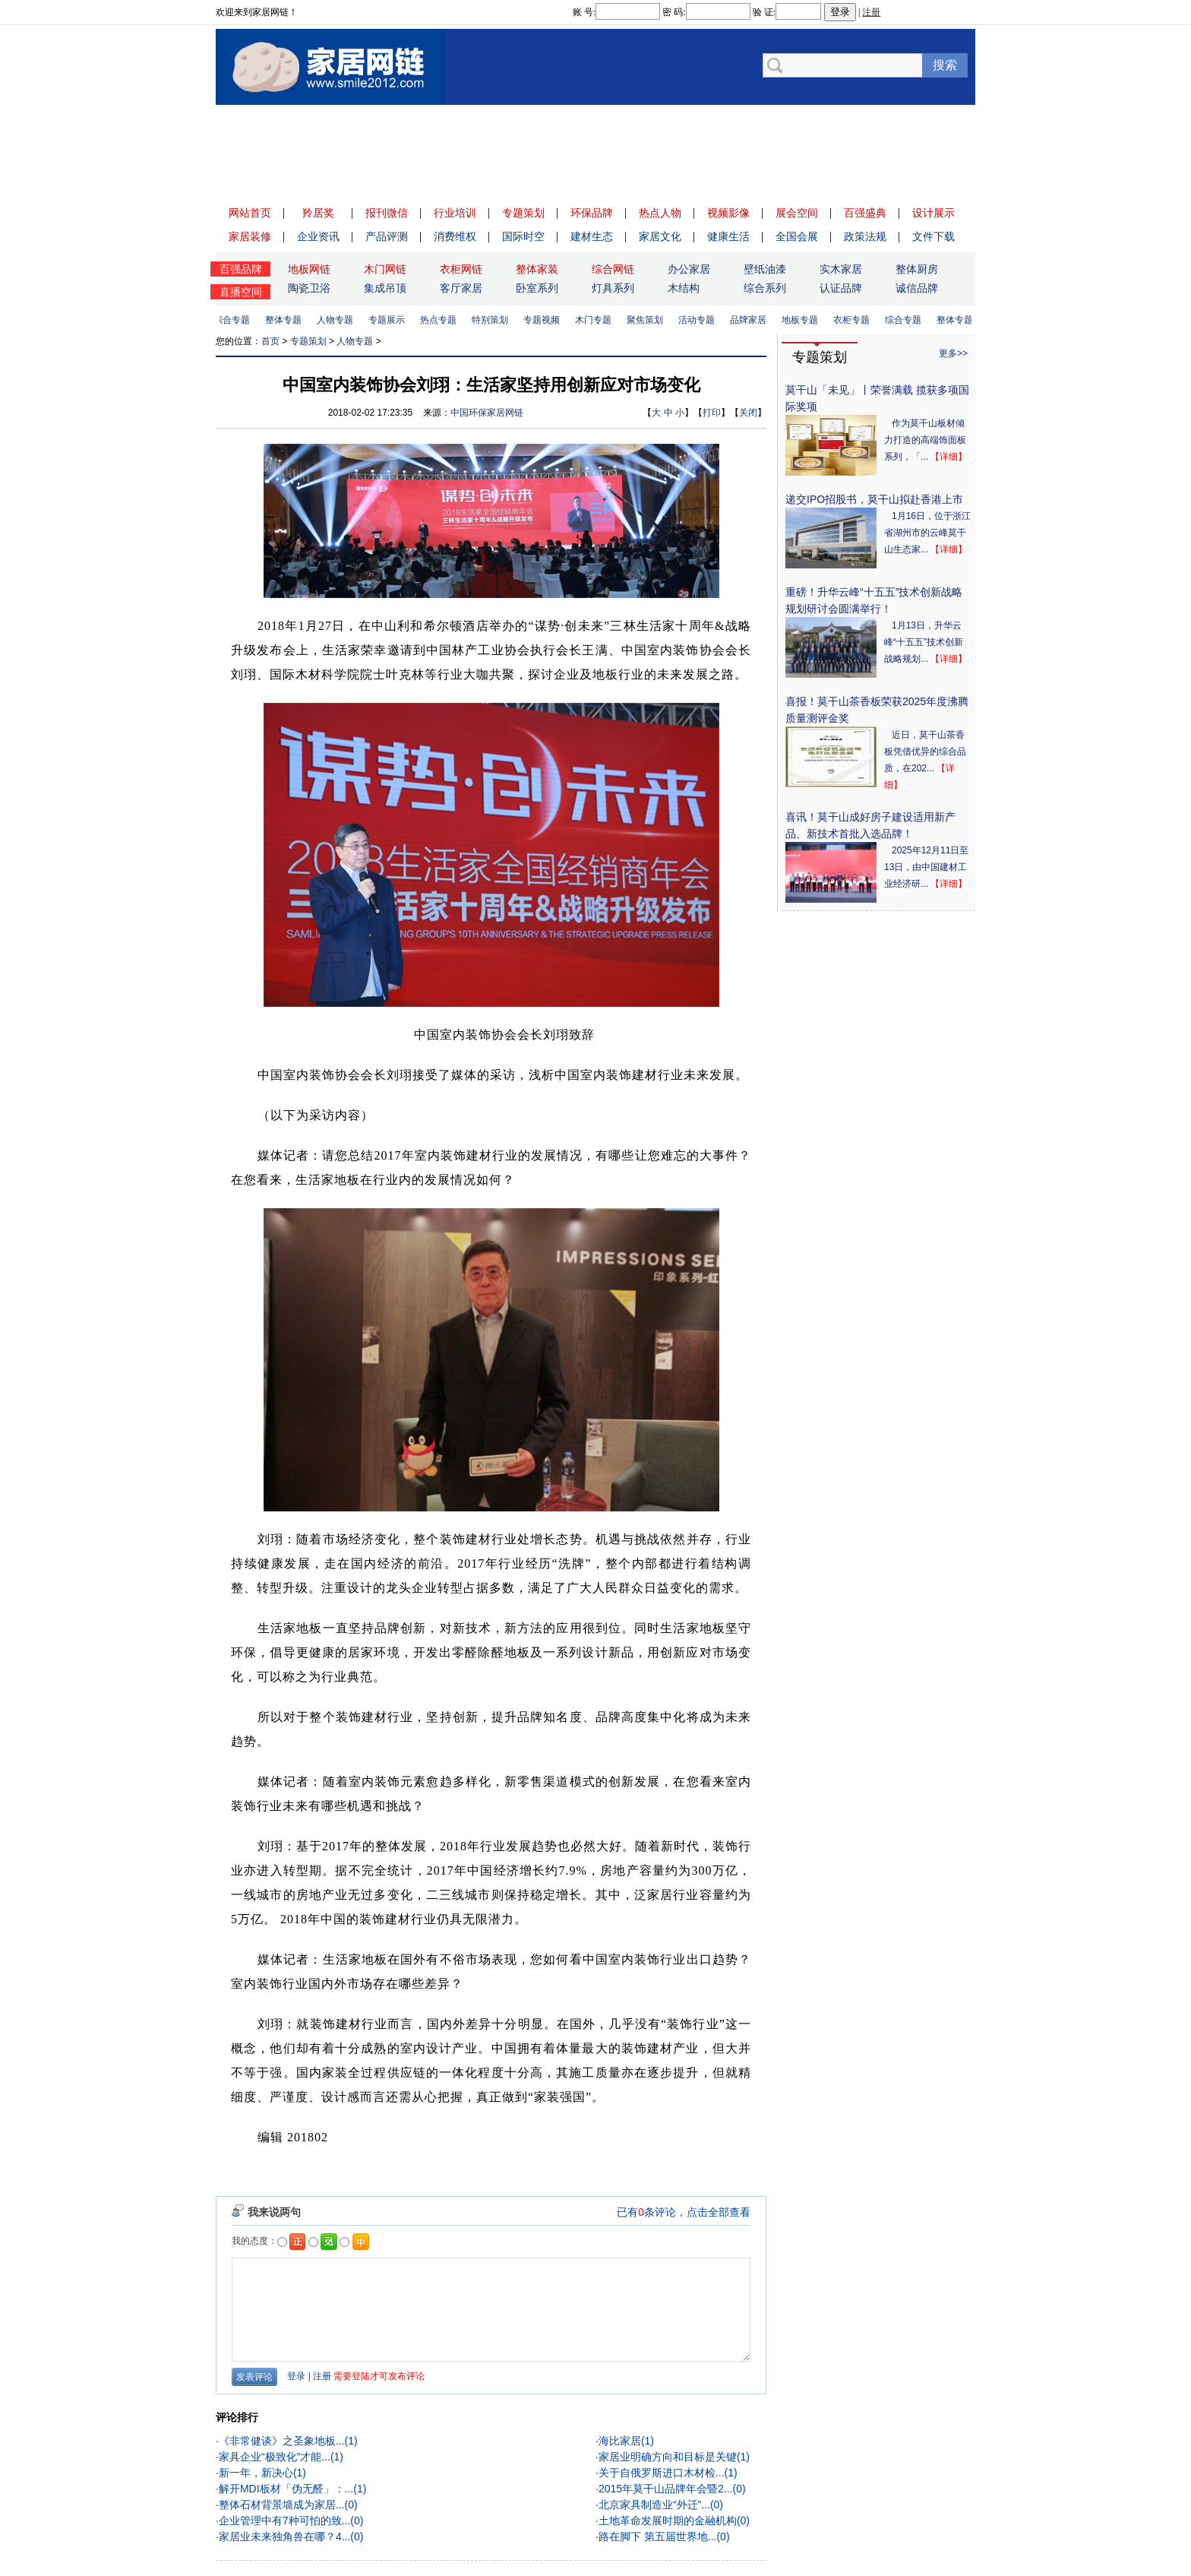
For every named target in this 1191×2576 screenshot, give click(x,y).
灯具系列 (613, 288)
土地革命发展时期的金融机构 (668, 2520)
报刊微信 (386, 213)
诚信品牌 (917, 288)
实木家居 (841, 269)
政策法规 (865, 236)
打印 (712, 412)
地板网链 (309, 269)
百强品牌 (241, 269)
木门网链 (385, 269)
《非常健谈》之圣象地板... (282, 2441)
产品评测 (386, 236)
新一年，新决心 (256, 2473)
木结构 (684, 288)
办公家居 (689, 269)
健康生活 (728, 236)
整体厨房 (917, 269)
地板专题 (803, 320)
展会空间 (797, 213)
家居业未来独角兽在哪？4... (284, 2536)
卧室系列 (537, 288)
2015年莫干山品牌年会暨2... (666, 2489)
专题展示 (390, 320)
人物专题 (339, 320)
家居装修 (250, 236)
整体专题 (287, 320)
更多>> (953, 353)
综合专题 (235, 320)
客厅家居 (461, 288)
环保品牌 (591, 213)
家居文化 (660, 236)
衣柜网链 (461, 269)
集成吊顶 (385, 288)
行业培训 (455, 213)
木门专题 (597, 320)
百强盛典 (865, 213)
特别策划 (493, 320)
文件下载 (933, 236)
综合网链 (613, 269)
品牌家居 (752, 320)
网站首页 (250, 213)
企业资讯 (318, 236)
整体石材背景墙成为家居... (282, 2504)
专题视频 (545, 320)
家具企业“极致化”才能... (274, 2457)
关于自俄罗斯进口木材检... (662, 2473)
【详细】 (948, 456)
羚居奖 (318, 213)
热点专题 (442, 320)
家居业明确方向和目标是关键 (668, 2457)
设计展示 (933, 213)
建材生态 (591, 236)
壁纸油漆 (765, 269)
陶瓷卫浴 (309, 288)
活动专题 (700, 320)
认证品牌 (841, 288)
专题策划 (523, 213)
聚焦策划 (648, 320)
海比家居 (620, 2441)
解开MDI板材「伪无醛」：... (286, 2489)
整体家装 (537, 269)
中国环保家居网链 (486, 412)
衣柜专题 (855, 320)
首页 (270, 341)
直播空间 (241, 292)
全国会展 (797, 236)
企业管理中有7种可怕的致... (284, 2520)
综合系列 (765, 288)
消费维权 (455, 236)
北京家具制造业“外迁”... (654, 2504)
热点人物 (660, 213)
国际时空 (523, 236)
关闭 (748, 412)
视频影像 (728, 213)
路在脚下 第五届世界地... (658, 2536)
